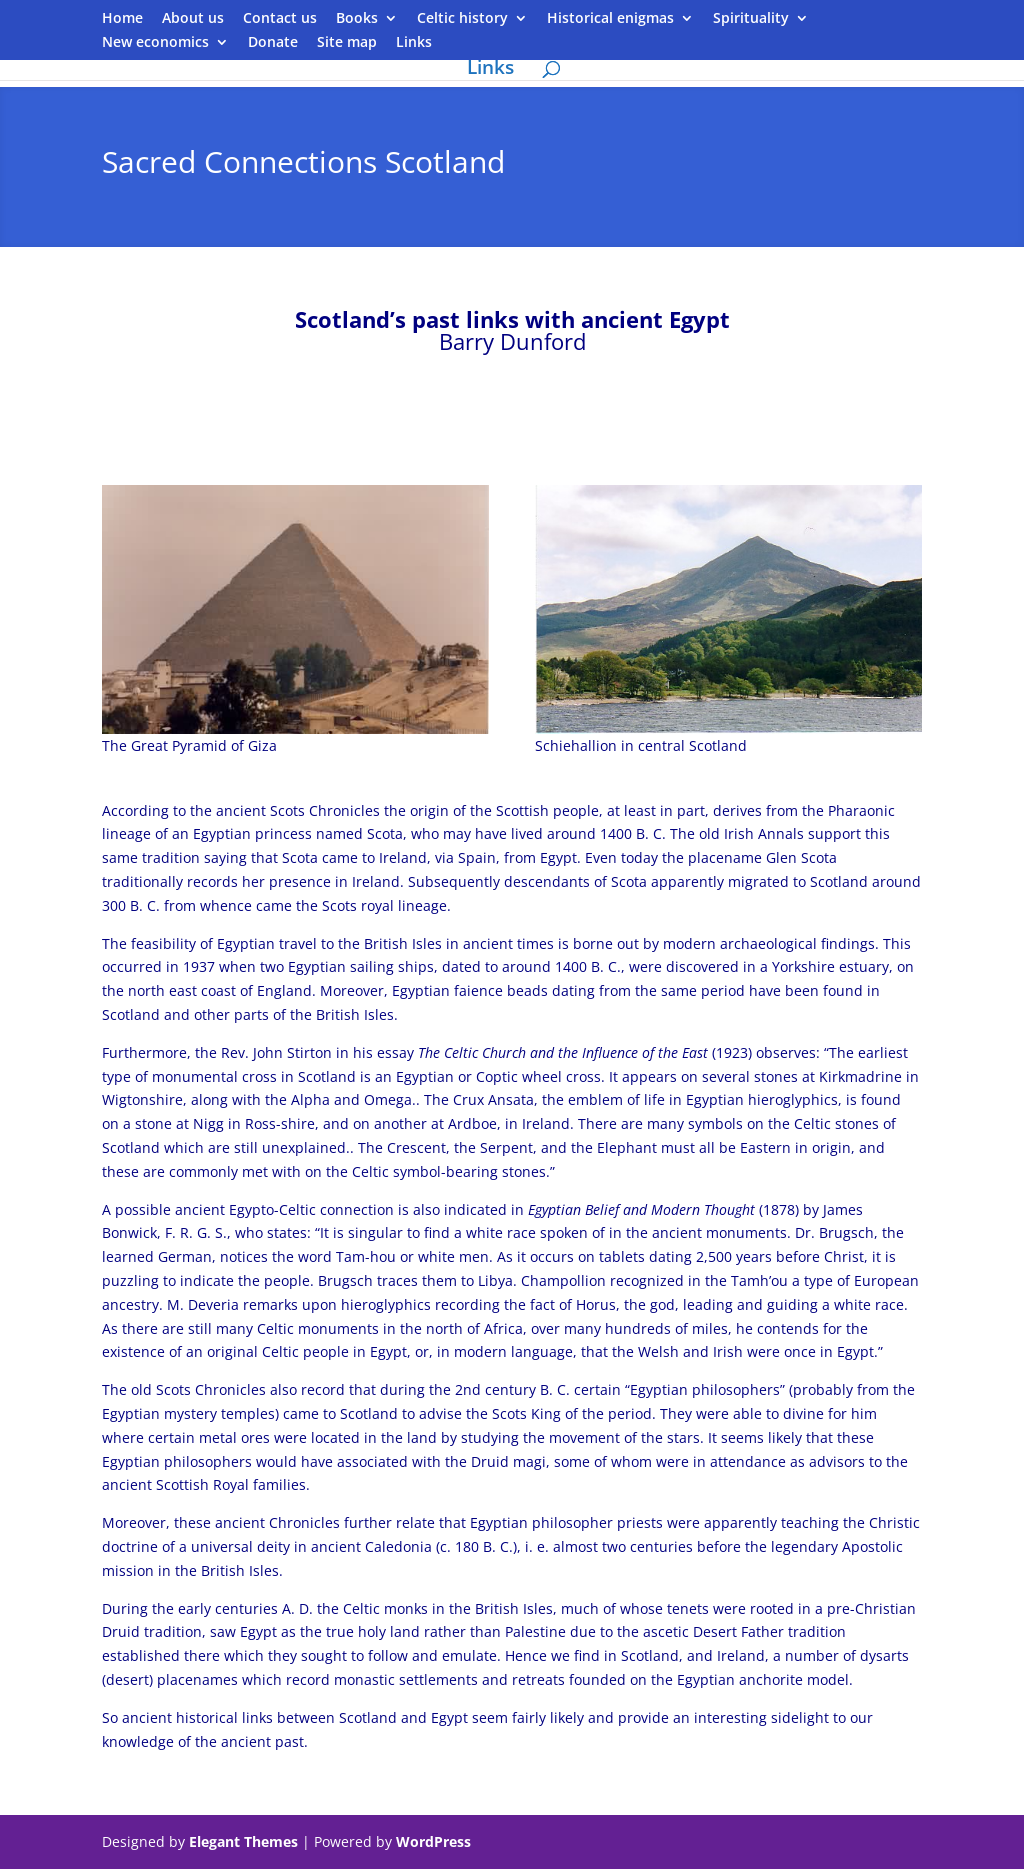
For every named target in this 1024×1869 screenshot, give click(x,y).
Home (122, 19)
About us (193, 19)
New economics (155, 43)
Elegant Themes (243, 1841)
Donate (273, 43)
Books (357, 19)
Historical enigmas (610, 19)
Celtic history (462, 19)
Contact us (280, 19)
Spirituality (751, 19)
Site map (347, 43)
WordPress (433, 1841)
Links (414, 43)
